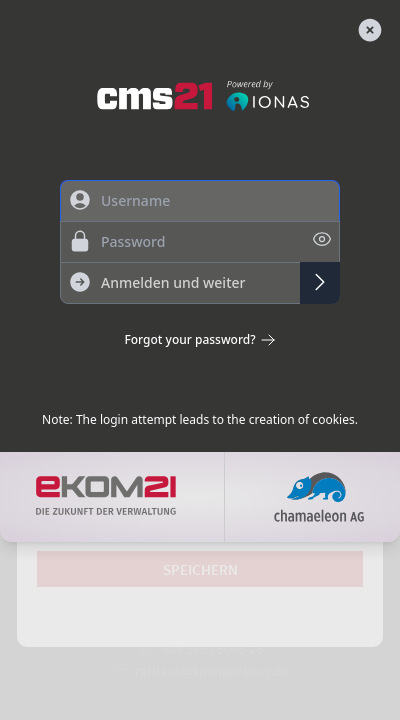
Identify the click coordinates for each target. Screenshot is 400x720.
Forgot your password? (199, 340)
